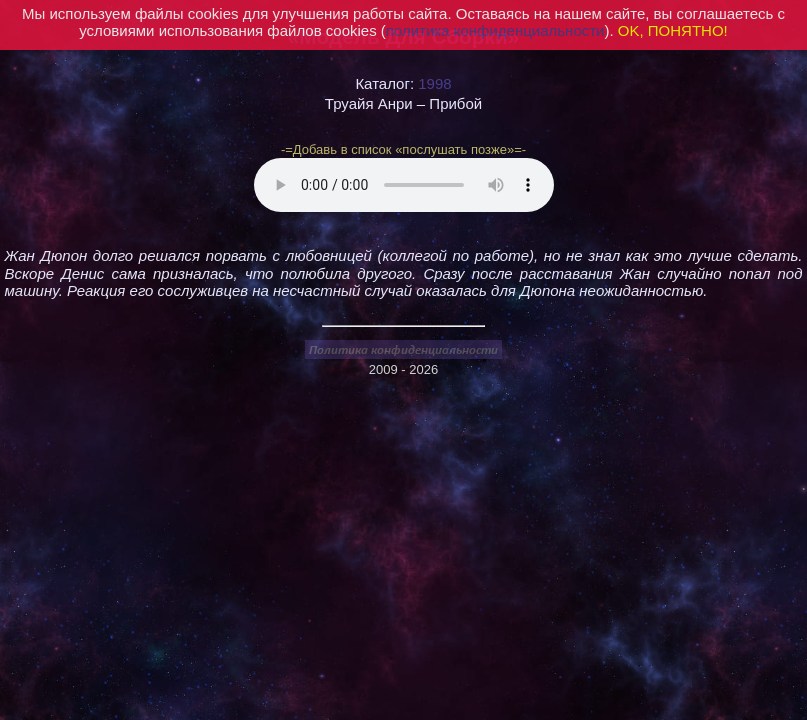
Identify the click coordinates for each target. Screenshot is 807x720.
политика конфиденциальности (495, 30)
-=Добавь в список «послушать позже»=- (403, 149)
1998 (434, 83)
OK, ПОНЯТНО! (673, 30)
